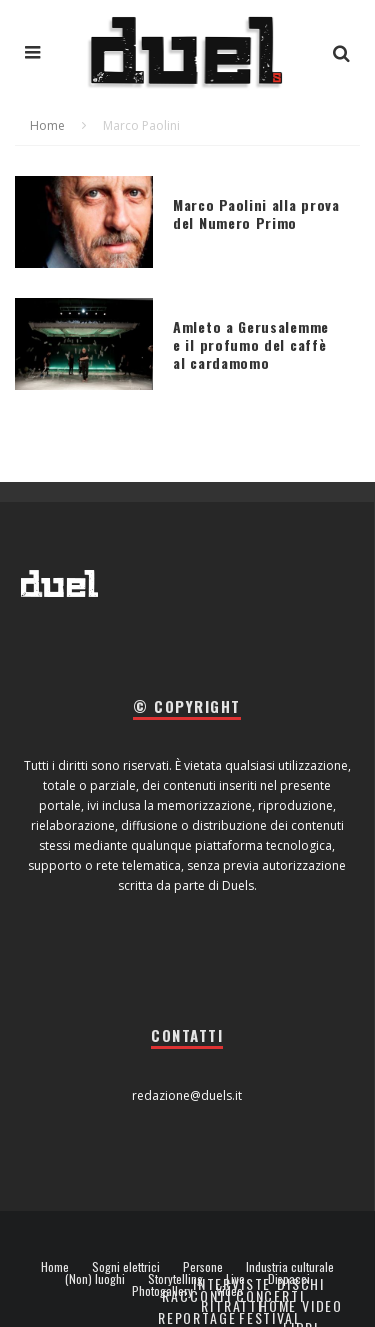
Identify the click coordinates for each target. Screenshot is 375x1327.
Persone (203, 1267)
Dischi (301, 1283)
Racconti (197, 1295)
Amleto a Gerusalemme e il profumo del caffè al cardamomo (251, 344)
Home (55, 1267)
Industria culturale (290, 1267)
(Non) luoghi (95, 1279)
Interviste (232, 1283)
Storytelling (175, 1279)
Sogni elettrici (126, 1267)
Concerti (270, 1295)
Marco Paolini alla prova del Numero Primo (256, 213)
